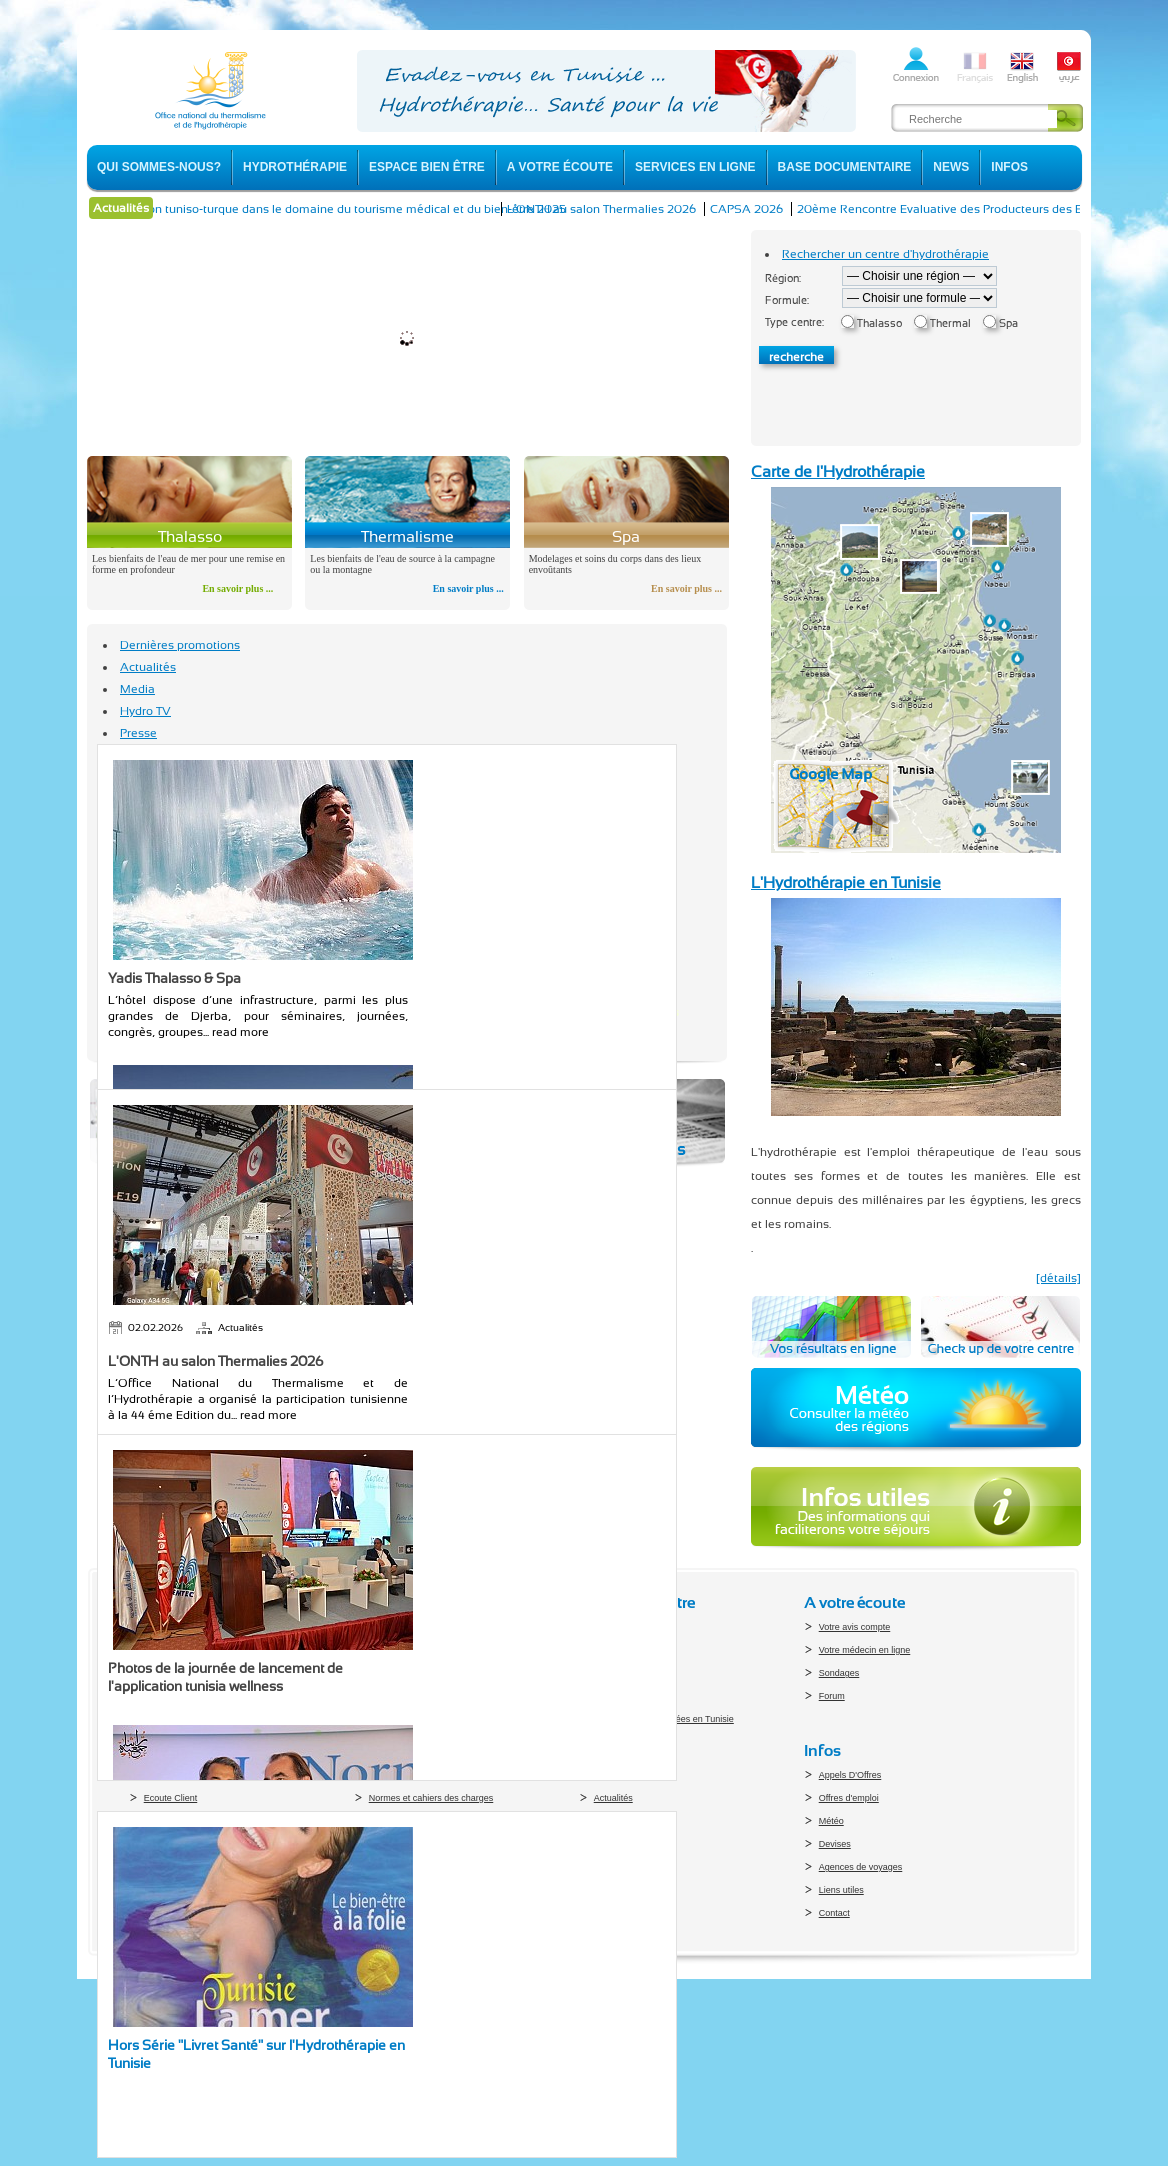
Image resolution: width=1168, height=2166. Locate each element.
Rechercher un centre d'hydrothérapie (885, 254)
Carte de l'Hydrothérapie (838, 471)
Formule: (787, 300)
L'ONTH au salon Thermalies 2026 (615, 209)
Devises (835, 1844)
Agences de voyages (861, 1867)
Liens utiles (841, 1890)
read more (240, 1032)
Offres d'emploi (849, 1798)
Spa (1008, 323)
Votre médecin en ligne (865, 1650)
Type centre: (794, 322)
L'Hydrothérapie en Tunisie (846, 882)
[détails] (1058, 1278)
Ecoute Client (171, 1798)
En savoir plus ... (237, 588)
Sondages (839, 1673)
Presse (138, 733)
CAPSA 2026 (760, 209)
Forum (832, 1696)
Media (137, 689)
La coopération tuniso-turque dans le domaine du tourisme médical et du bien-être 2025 (336, 209)
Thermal (950, 323)
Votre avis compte (855, 1627)
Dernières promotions (180, 645)
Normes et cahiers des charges (431, 1798)
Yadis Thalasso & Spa (174, 978)
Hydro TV (145, 711)
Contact (834, 1913)
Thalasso (879, 323)
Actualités (148, 667)
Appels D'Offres (850, 1775)
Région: (783, 278)
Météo (831, 1821)
